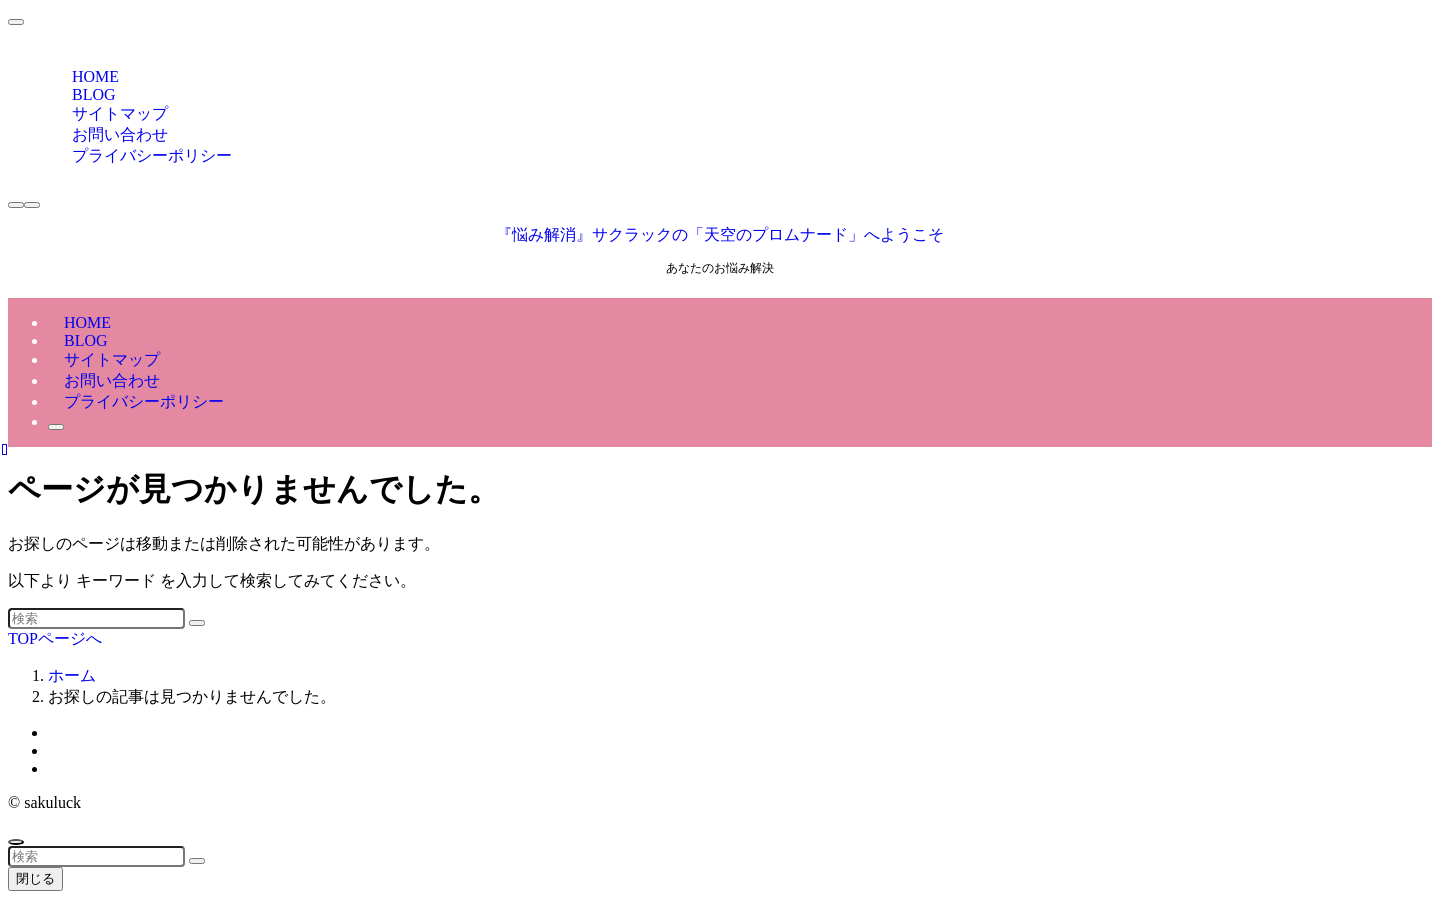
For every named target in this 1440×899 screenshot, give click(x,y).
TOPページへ (55, 638)
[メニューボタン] (32, 205)
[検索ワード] (96, 618)
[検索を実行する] (197, 623)
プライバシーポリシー (152, 155)
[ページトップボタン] (16, 842)
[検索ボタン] (56, 427)
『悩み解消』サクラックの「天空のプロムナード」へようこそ (720, 234)
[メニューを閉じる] (16, 22)
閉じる (35, 878)
